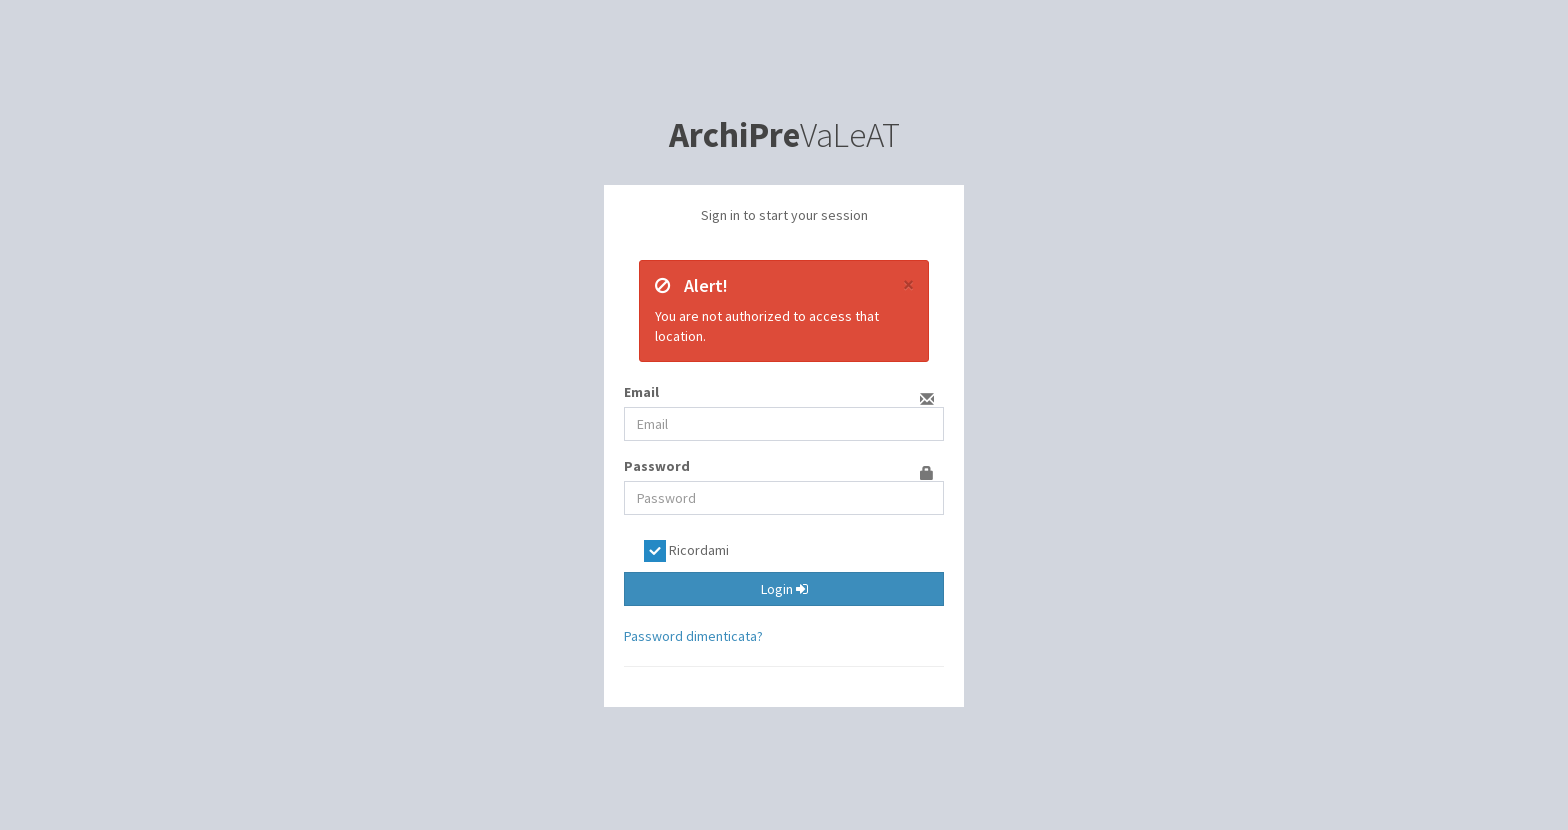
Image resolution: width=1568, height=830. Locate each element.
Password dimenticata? (693, 636)
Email (641, 392)
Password (657, 466)
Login (784, 589)
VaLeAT (784, 135)
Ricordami (686, 551)
